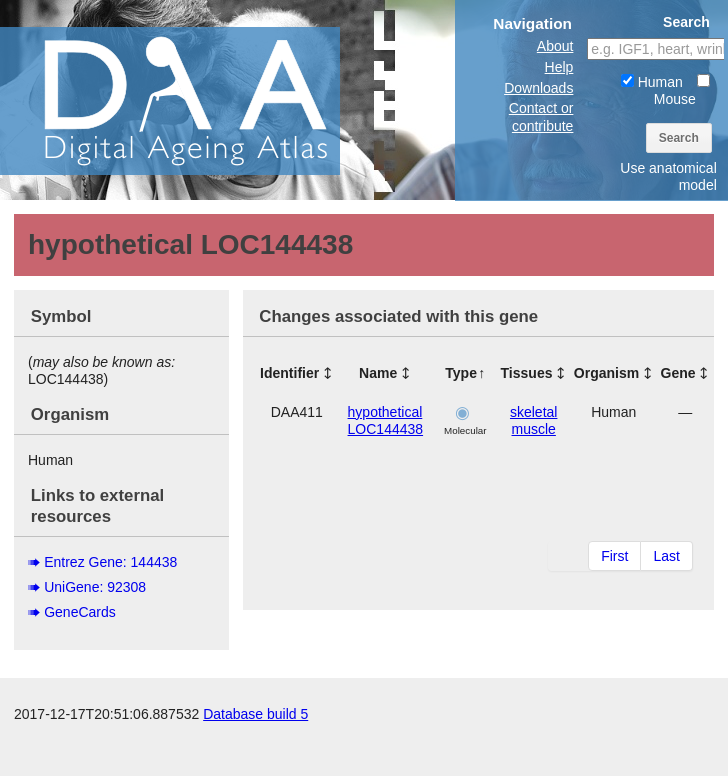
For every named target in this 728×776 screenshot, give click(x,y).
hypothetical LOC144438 (386, 420)
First (614, 556)
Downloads (538, 88)
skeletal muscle (533, 420)
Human (652, 82)
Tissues (527, 373)
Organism (606, 373)
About (555, 46)
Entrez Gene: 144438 (110, 562)
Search (679, 138)
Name (378, 373)
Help (559, 67)
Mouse (682, 90)
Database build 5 (255, 756)
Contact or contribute (541, 116)
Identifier (289, 373)
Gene (678, 373)
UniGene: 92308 (95, 587)
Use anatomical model (668, 176)
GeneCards (80, 612)
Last (666, 556)
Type (461, 373)
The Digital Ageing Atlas (200, 100)
